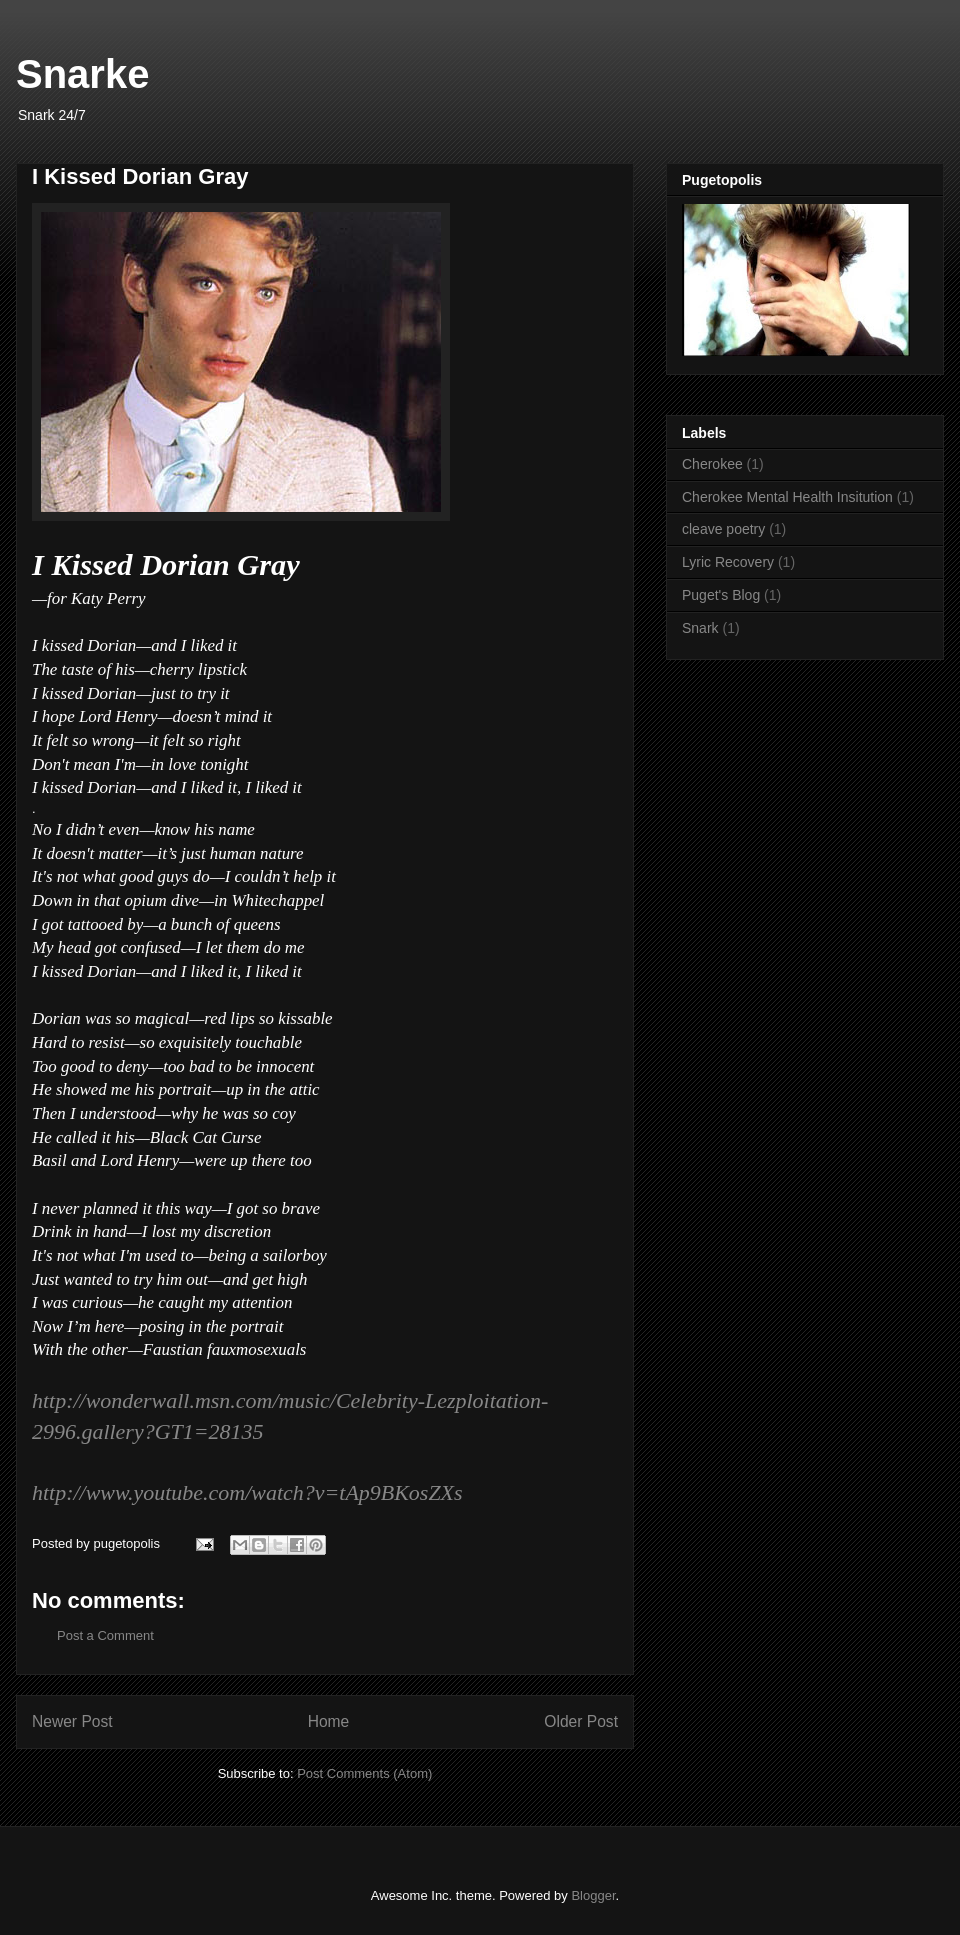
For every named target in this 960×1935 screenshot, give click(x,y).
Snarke (82, 74)
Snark (700, 628)
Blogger (593, 1895)
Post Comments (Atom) (364, 1773)
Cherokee (712, 464)
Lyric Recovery (728, 562)
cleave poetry (723, 529)
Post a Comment (105, 1635)
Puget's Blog (721, 595)
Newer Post (72, 1721)
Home (329, 1721)
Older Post (581, 1721)
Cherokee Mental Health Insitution (787, 497)
